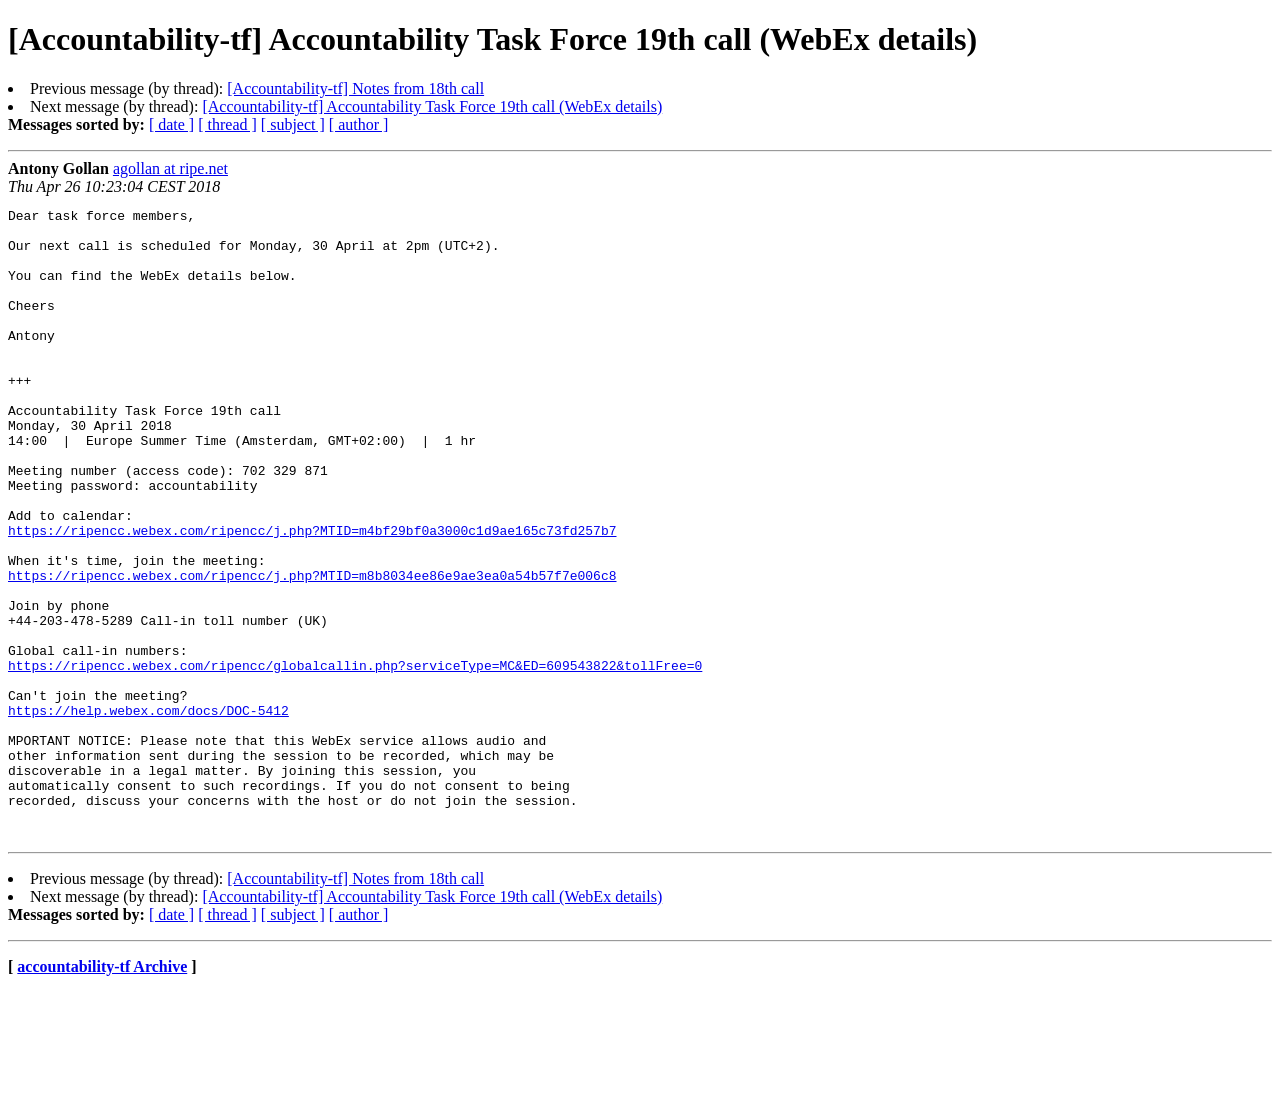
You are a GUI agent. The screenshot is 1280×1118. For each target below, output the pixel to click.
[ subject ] (293, 124)
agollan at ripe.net (170, 168)
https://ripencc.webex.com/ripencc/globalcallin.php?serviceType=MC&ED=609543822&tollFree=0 (355, 758)
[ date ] (171, 124)
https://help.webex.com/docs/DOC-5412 (148, 812)
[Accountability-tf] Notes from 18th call (355, 88)
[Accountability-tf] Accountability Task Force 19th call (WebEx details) (432, 106)
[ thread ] (227, 124)
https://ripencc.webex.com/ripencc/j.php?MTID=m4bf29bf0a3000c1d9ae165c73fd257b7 (312, 596)
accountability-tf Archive (102, 1092)
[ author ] (359, 124)
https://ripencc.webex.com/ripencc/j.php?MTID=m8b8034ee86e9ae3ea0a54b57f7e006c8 (312, 650)
